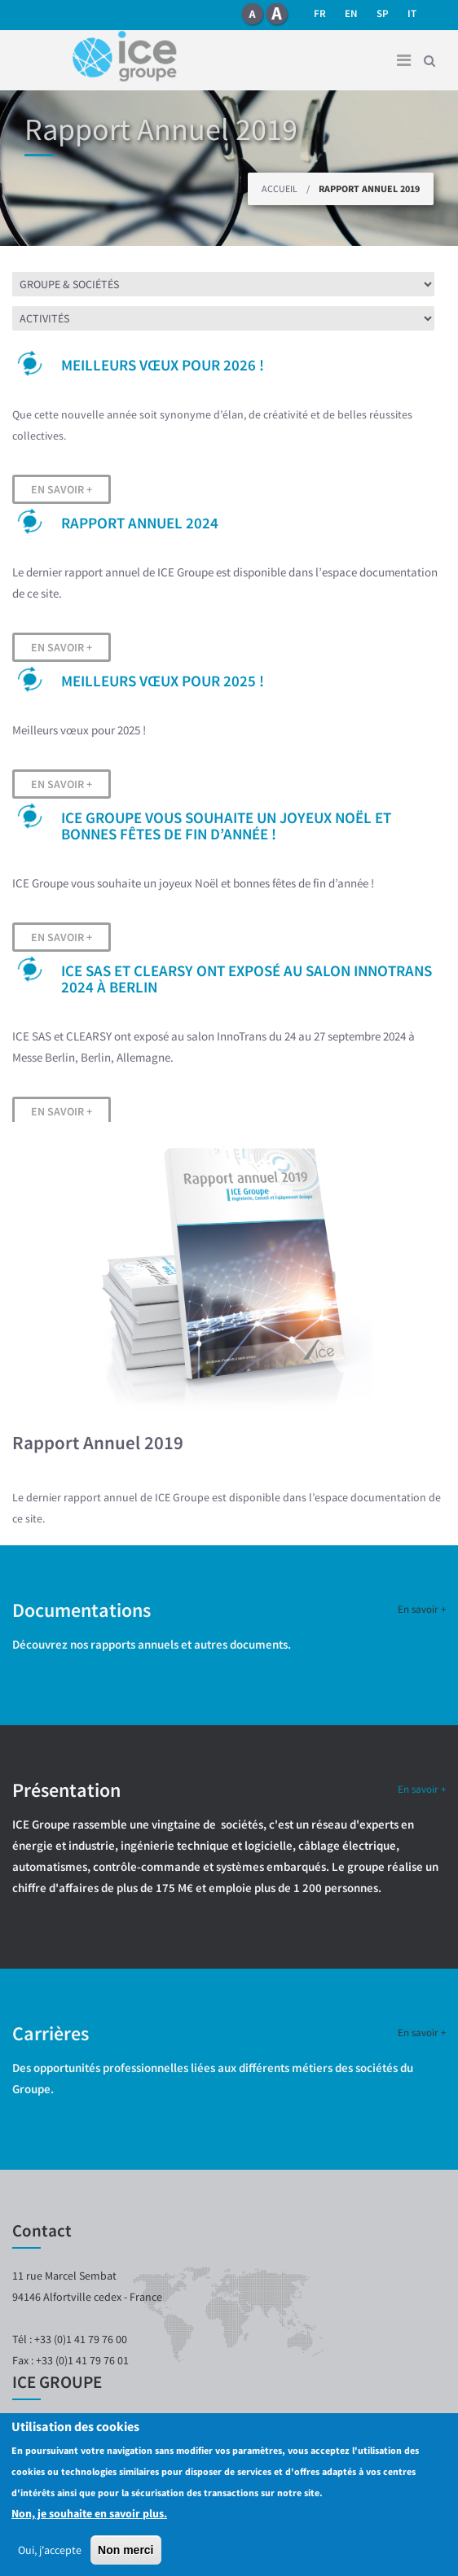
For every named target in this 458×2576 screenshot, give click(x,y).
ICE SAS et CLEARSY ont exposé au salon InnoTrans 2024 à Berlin (246, 979)
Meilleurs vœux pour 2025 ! (162, 680)
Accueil (279, 188)
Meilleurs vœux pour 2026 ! (162, 365)
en (351, 13)
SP (383, 13)
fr (320, 13)
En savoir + (61, 489)
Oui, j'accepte (49, 2550)
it (411, 13)
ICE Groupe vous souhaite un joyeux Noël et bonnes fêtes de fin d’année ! (226, 825)
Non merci (125, 2549)
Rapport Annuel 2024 (139, 522)
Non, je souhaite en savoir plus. (89, 2513)
